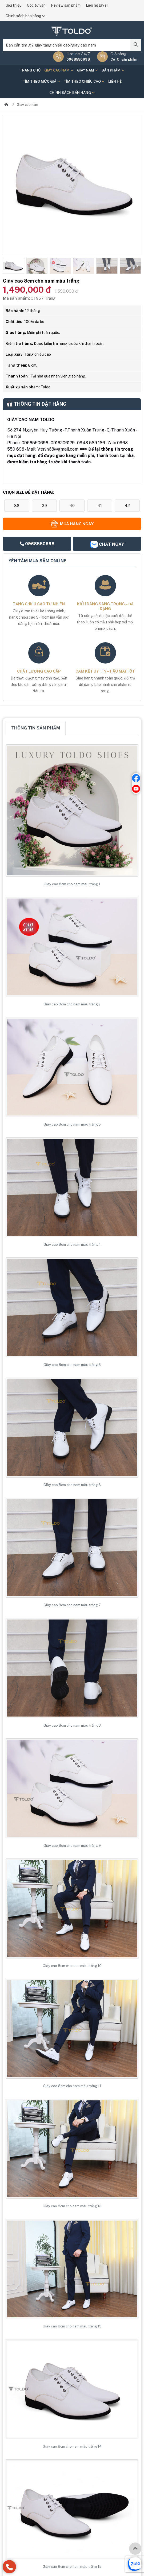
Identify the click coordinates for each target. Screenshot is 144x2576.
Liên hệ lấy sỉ (96, 5)
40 (72, 505)
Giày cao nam (58, 70)
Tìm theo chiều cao (84, 81)
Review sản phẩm (66, 5)
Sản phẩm (113, 70)
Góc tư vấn (36, 5)
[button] (7, 266)
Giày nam (87, 70)
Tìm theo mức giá (41, 81)
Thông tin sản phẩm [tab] (35, 728)
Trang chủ (30, 70)
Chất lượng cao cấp (39, 671)
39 (44, 505)
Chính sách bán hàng (25, 16)
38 (16, 505)
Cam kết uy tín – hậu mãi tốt (105, 671)
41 (100, 505)
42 (127, 505)
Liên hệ (115, 81)
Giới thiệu (14, 5)
